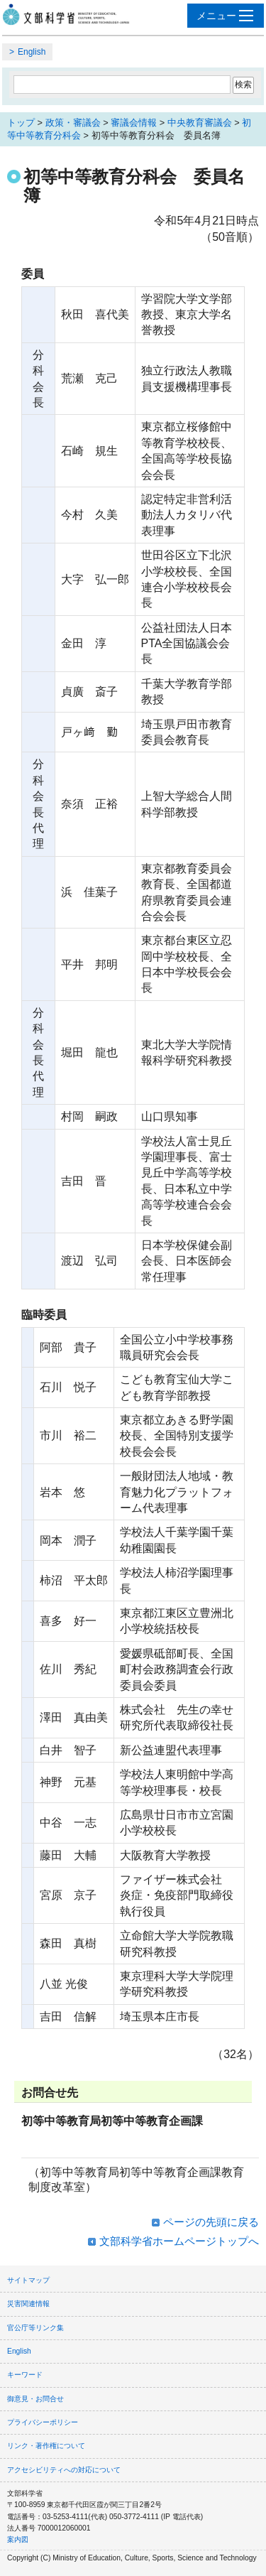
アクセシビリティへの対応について (64, 2470)
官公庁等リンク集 (35, 2328)
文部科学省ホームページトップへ (179, 2241)
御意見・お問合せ (35, 2399)
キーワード (25, 2375)
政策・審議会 (73, 122)
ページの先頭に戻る (211, 2222)
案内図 (17, 2539)
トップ (21, 122)
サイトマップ (28, 2280)
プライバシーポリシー (42, 2422)
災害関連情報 (28, 2303)
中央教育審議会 (199, 122)
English (31, 52)
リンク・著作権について (46, 2446)
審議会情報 (134, 122)
